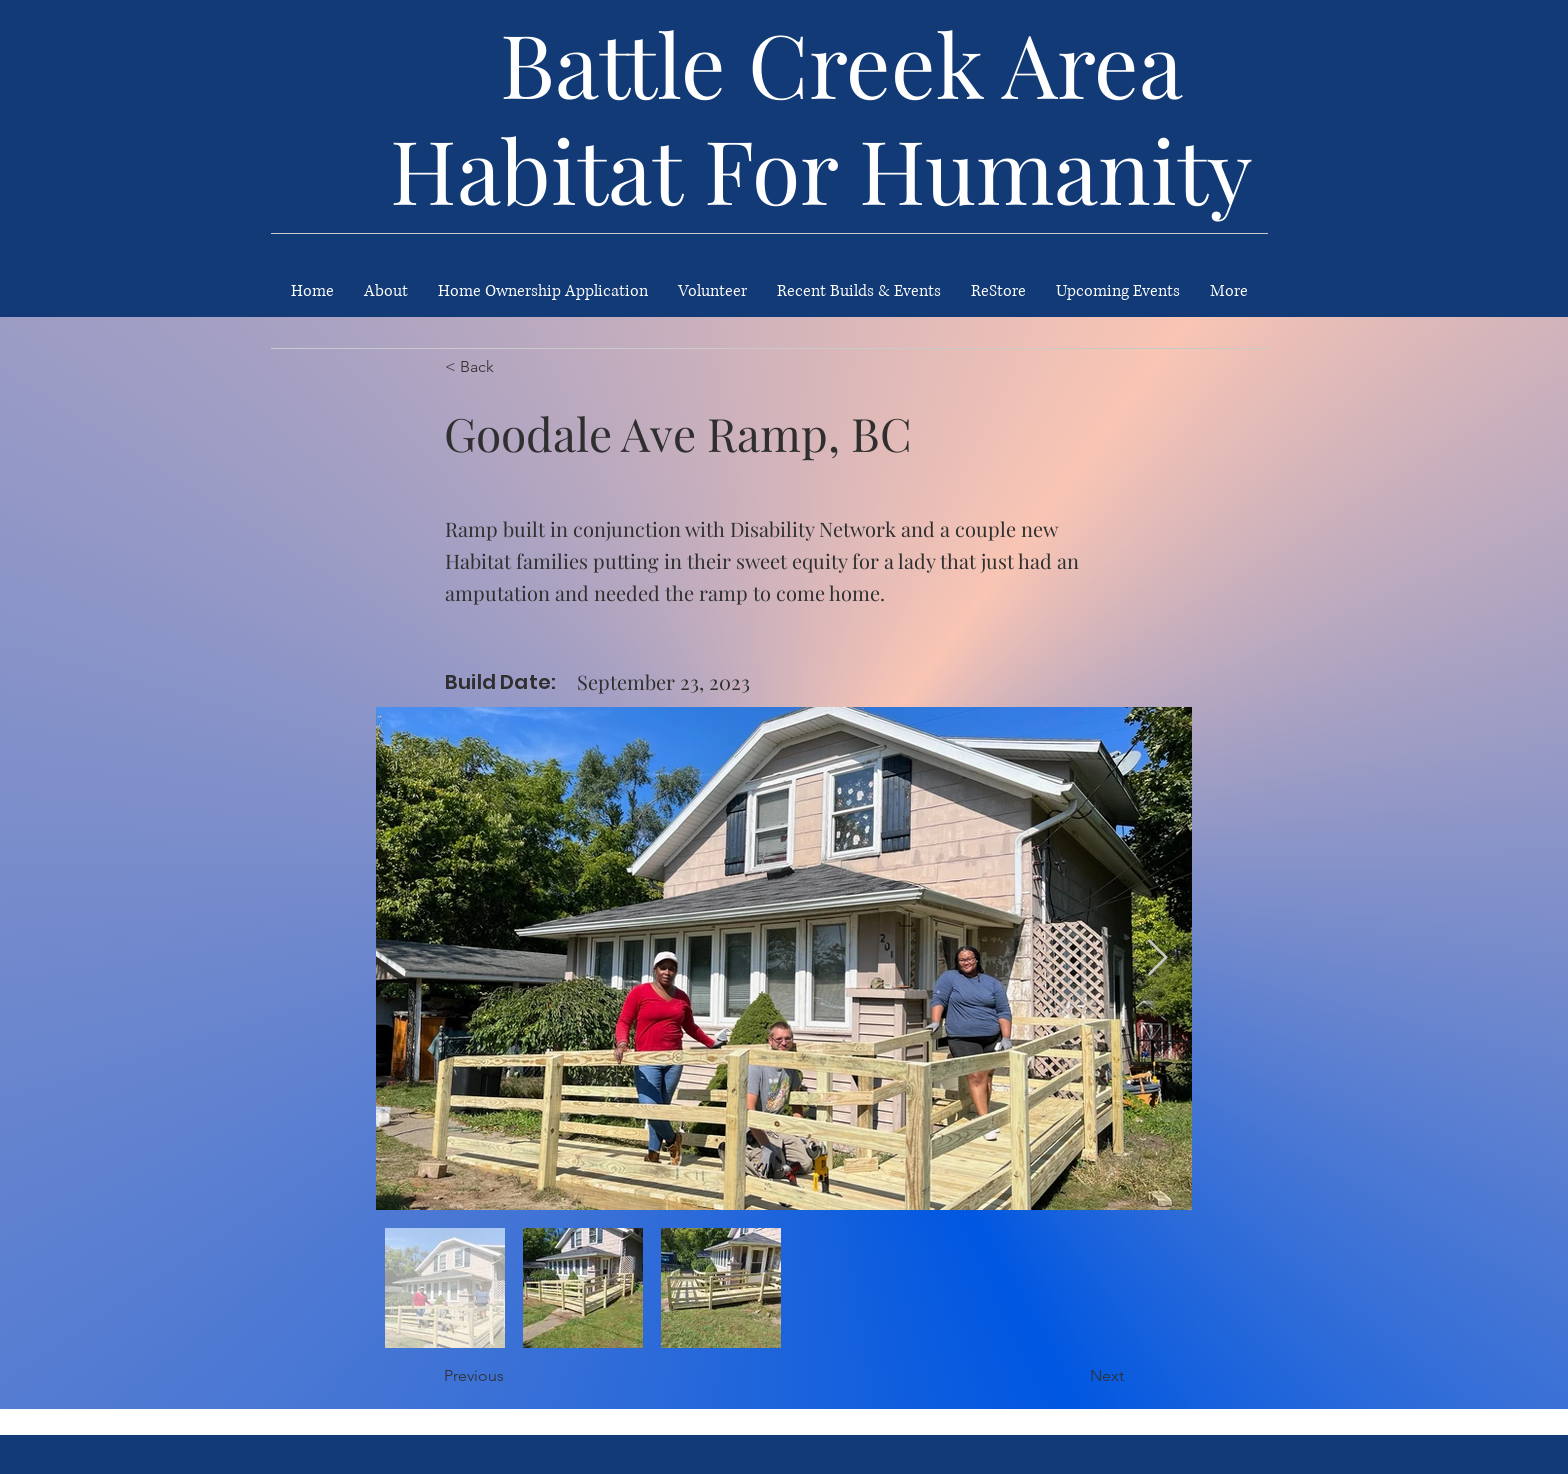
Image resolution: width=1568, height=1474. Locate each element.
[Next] (1074, 1377)
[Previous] (510, 1377)
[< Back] (511, 367)
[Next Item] (1157, 958)
